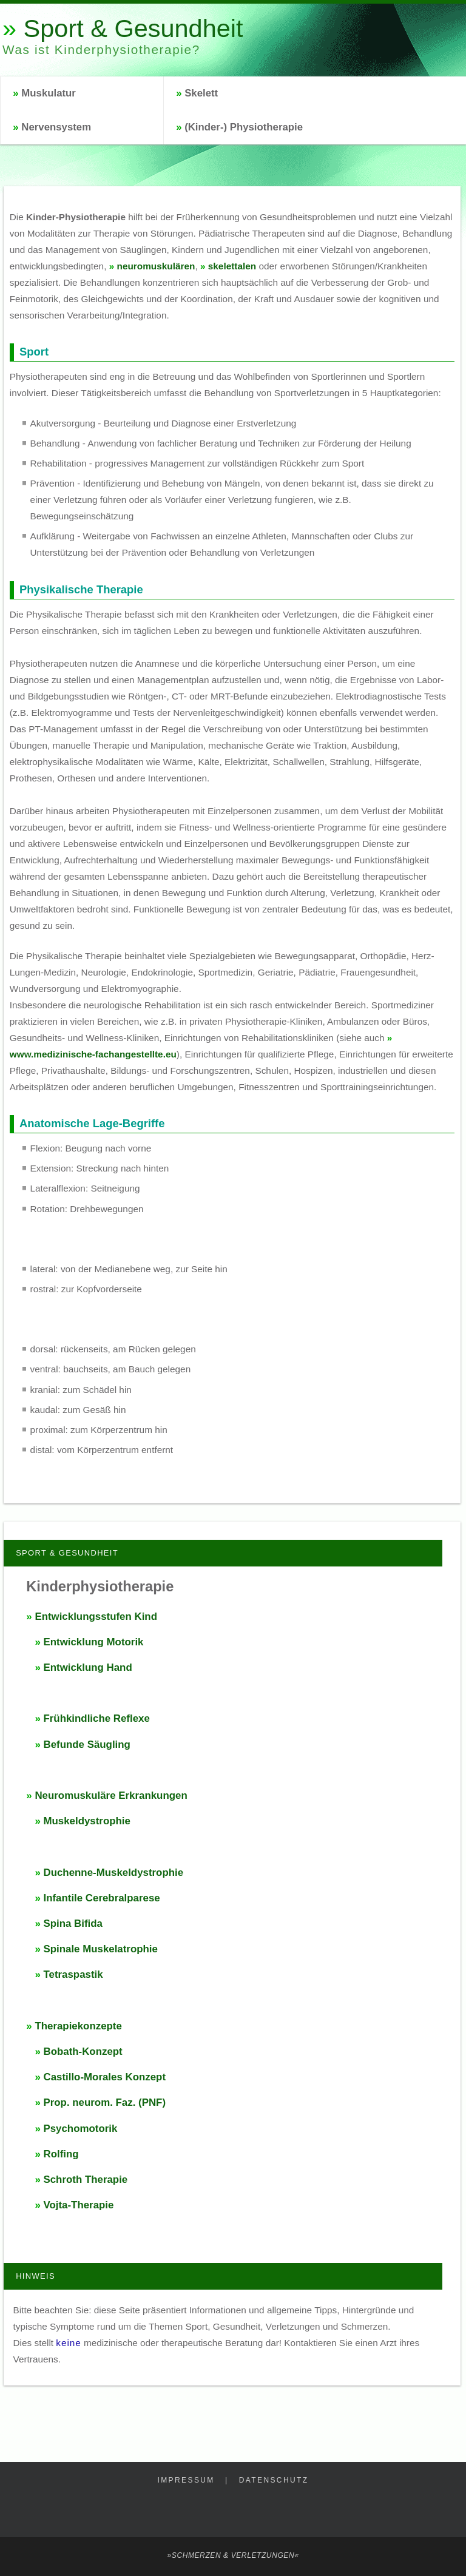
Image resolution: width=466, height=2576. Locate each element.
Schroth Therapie (85, 2179)
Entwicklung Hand (87, 1667)
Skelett (201, 93)
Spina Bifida (73, 1923)
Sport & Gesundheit (133, 28)
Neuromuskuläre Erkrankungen (111, 1795)
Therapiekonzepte (78, 2026)
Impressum (185, 2480)
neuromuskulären (156, 266)
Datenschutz (274, 2480)
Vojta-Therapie (78, 2205)
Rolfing (60, 2154)
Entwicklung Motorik (93, 1642)
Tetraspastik (73, 1974)
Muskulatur (48, 93)
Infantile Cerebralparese (101, 1898)
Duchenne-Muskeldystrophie (113, 1872)
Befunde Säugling (86, 1744)
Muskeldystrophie (86, 1821)
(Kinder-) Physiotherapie (243, 127)
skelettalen (232, 266)
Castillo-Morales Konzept (104, 2077)
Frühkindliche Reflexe (96, 1718)
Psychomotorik (80, 2128)
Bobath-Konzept (82, 2051)
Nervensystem (56, 127)
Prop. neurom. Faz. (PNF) (104, 2102)
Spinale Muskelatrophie (100, 1949)
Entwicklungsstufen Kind (96, 1616)
